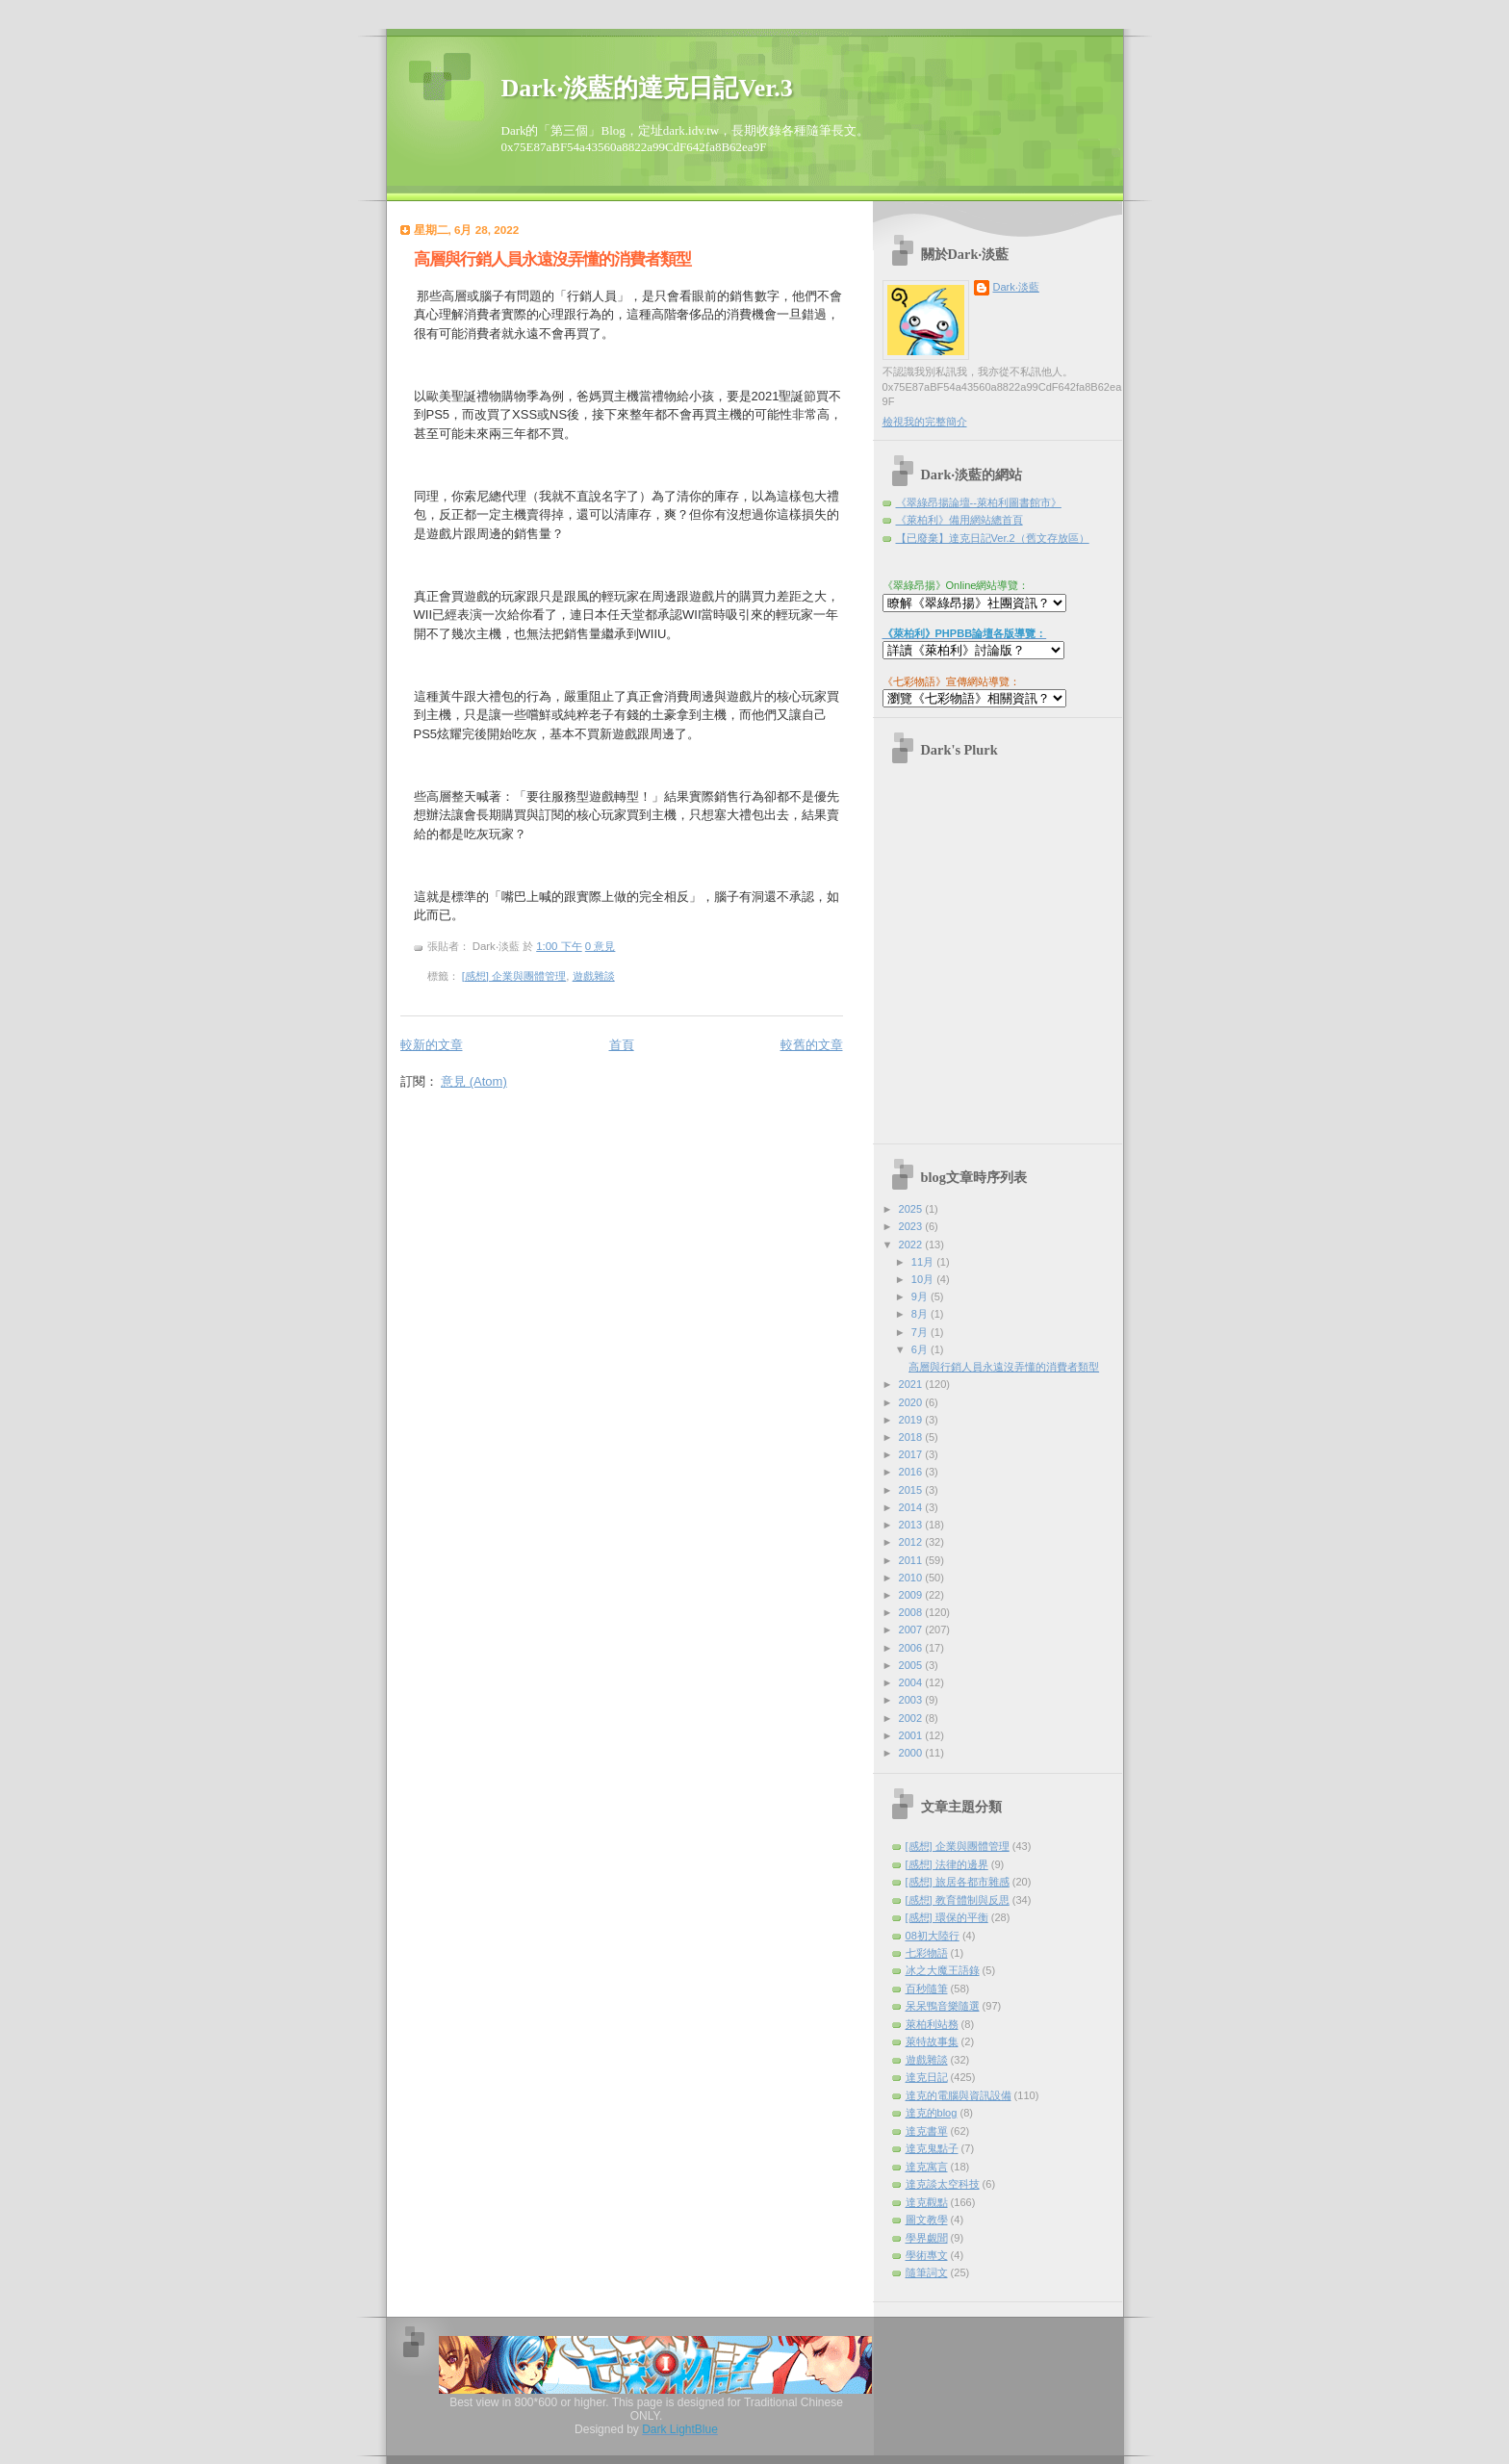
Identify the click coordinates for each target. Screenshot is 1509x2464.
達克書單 (927, 2131)
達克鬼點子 (932, 2148)
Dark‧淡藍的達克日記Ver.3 (647, 88)
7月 (921, 1332)
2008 (912, 1612)
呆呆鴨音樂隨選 (943, 2006)
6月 (921, 1349)
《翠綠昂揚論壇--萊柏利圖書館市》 (978, 502)
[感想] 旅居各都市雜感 (958, 1881)
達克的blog (932, 2112)
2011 (912, 1560)
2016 (912, 1471)
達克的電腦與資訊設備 (958, 2095)
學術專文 (927, 2255)
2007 (912, 1629)
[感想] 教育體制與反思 (958, 1900)
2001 (912, 1735)
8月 (921, 1314)
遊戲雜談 (594, 976)
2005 (912, 1665)
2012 (912, 1542)
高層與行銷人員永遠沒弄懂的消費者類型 (552, 259)
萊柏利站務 (932, 2024)
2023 (912, 1226)
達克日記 (927, 2077)
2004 (912, 1682)
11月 (923, 1262)
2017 (912, 1454)
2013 (912, 1524)
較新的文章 (431, 1045)
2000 (912, 1752)
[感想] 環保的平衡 (947, 1917)
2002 (912, 1718)
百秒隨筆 (927, 1988)
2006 (912, 1648)
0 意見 (600, 946)
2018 (912, 1437)
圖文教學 (927, 2219)
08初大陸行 (932, 1935)
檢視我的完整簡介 (924, 421)
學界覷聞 (927, 2238)
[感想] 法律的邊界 (947, 1864)
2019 (912, 1419)
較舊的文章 (811, 1045)
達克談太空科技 (943, 2184)
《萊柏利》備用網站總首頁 (959, 520)
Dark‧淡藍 (1016, 287)
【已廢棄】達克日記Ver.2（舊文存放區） (992, 538)
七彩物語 (927, 1953)
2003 (912, 1700)
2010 (912, 1577)
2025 (912, 1209)
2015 (912, 1490)
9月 (921, 1296)
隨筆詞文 (927, 2272)
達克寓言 (927, 2166)
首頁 (621, 1045)
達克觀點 (927, 2202)
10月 (923, 1279)
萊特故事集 (932, 2041)
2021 (912, 1384)
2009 (912, 1595)
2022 (912, 1244)
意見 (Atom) (474, 1081)
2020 (912, 1402)
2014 (912, 1507)
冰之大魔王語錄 (943, 1970)
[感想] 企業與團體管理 (514, 976)
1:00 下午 (558, 946)
